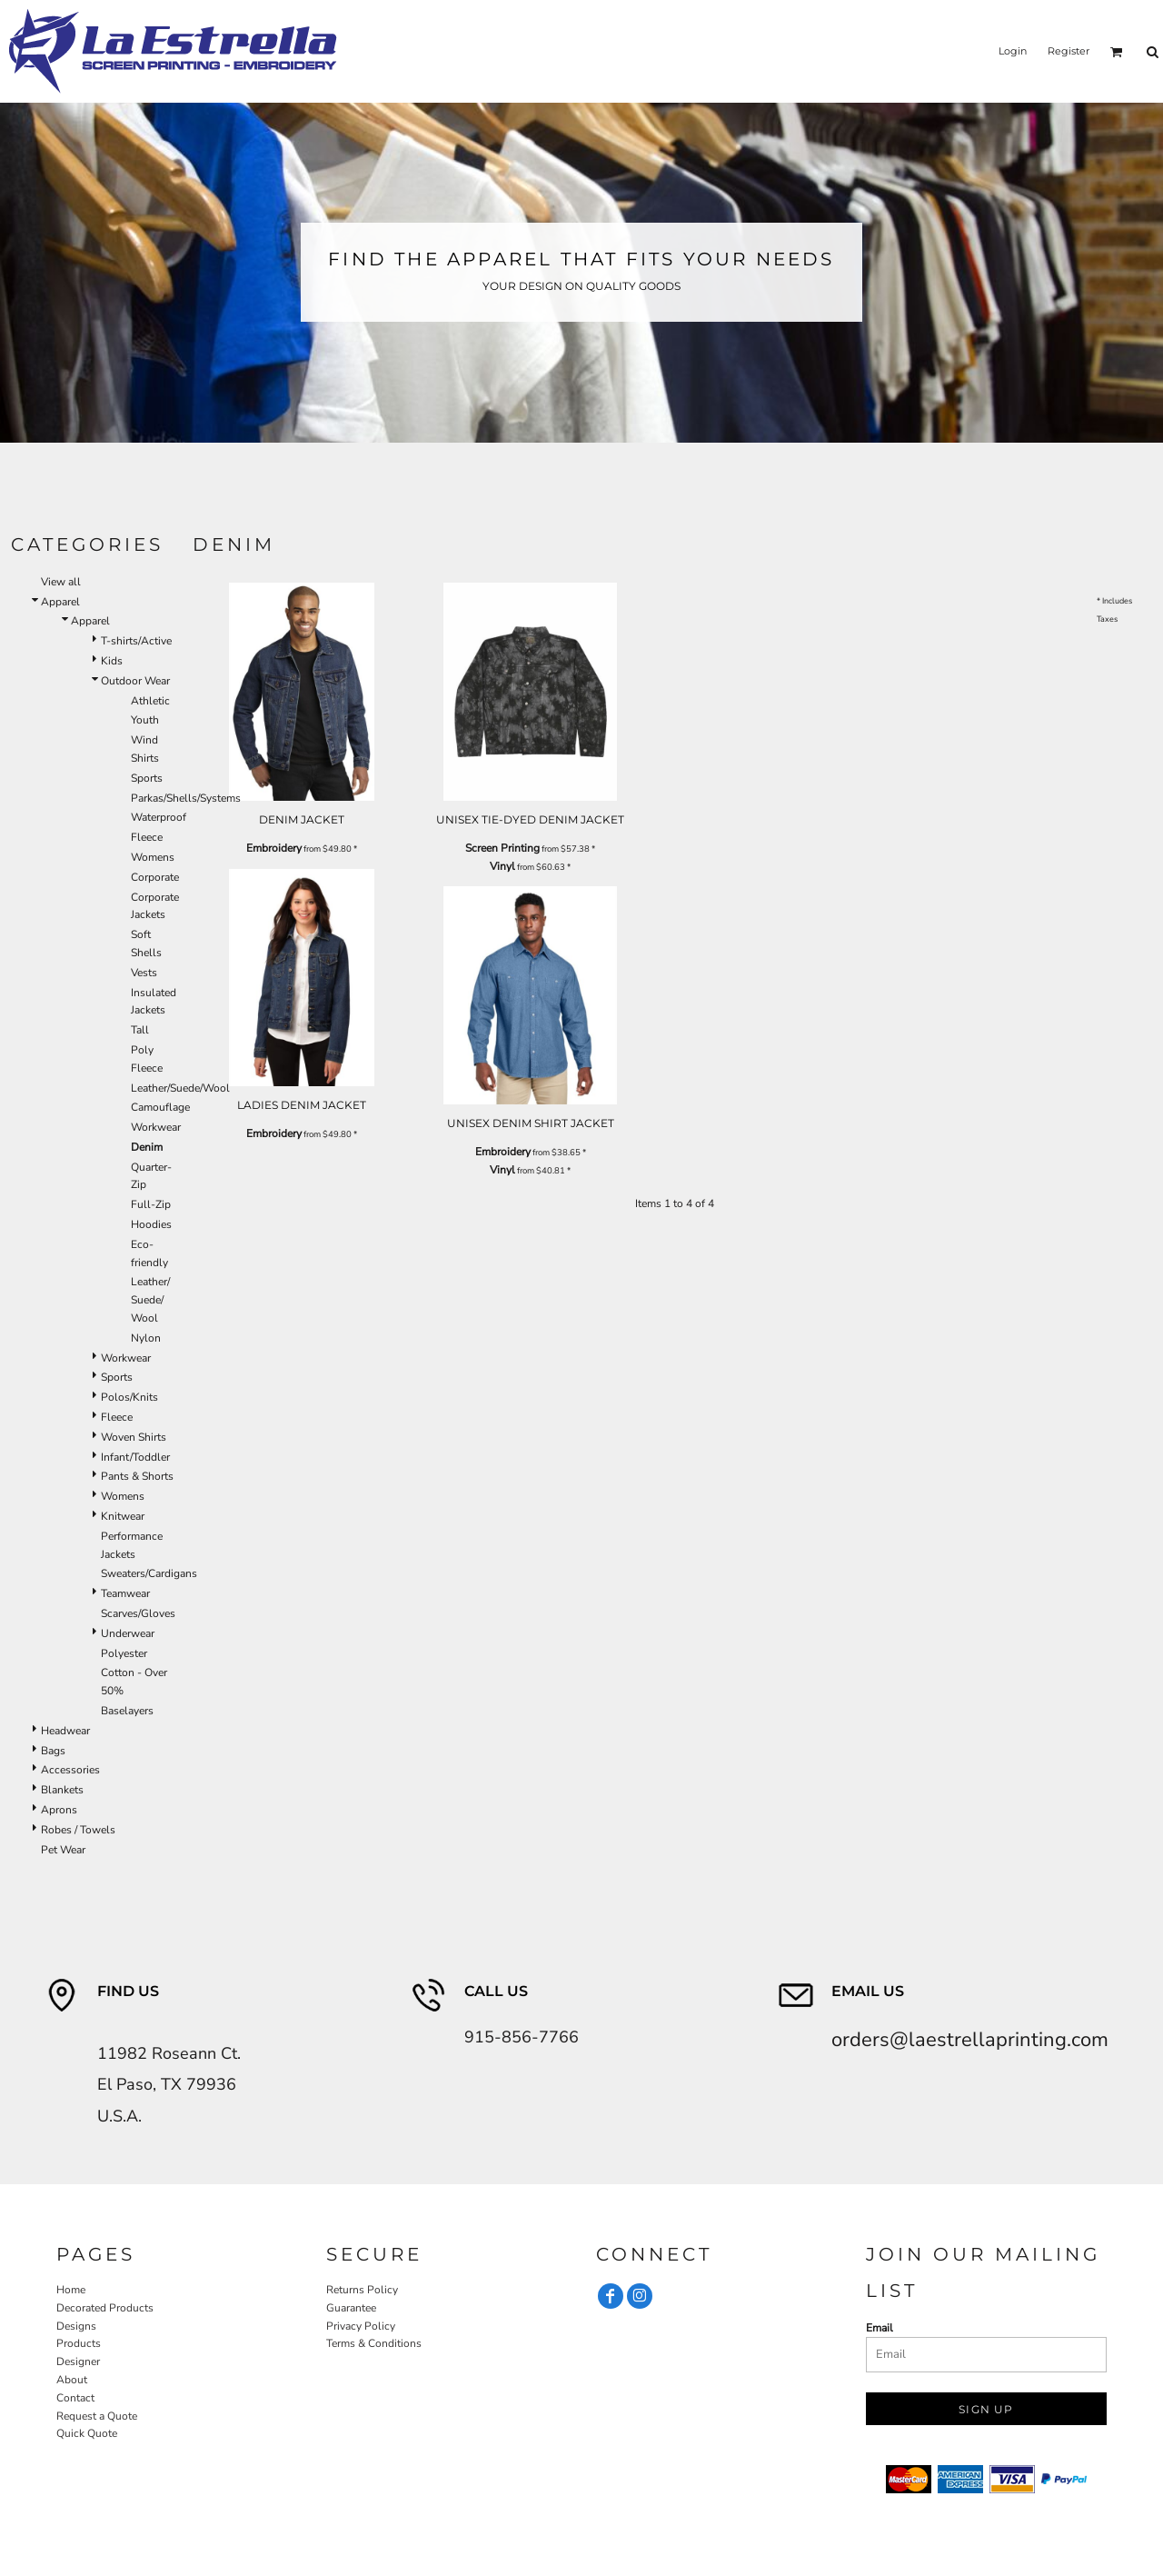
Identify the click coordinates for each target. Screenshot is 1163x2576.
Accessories (70, 1769)
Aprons (59, 1809)
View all (61, 581)
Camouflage (160, 1107)
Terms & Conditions (374, 2343)
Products (78, 2343)
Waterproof (158, 817)
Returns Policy (362, 2289)
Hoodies (151, 1224)
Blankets (62, 1789)
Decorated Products (105, 2308)
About (71, 2379)
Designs (76, 2326)
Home (70, 2289)
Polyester (124, 1653)
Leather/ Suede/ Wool (150, 1299)
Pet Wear (63, 1849)
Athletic (150, 701)
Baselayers (127, 1710)
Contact (75, 2398)
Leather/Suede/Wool (180, 1088)
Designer (78, 2361)
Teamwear (125, 1593)
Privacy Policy (360, 2326)
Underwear (127, 1633)
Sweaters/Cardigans (149, 1573)
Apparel (60, 601)
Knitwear (122, 1516)
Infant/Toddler (135, 1457)
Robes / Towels (78, 1829)
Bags (53, 1750)
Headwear (65, 1730)
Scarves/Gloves (138, 1613)
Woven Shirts (133, 1437)
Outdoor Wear (135, 681)
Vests (144, 972)
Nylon (146, 1338)
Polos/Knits (129, 1397)
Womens (152, 857)
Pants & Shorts (137, 1476)
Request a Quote (96, 2416)
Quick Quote (86, 2433)
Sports (147, 778)
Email (879, 2328)
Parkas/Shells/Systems (186, 798)
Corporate (155, 877)
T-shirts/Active (136, 641)
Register (1068, 51)
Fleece (147, 837)
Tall (140, 1030)
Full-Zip (151, 1204)
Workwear (156, 1127)
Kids (112, 661)
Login (1013, 51)
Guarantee (351, 2308)
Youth (145, 720)
